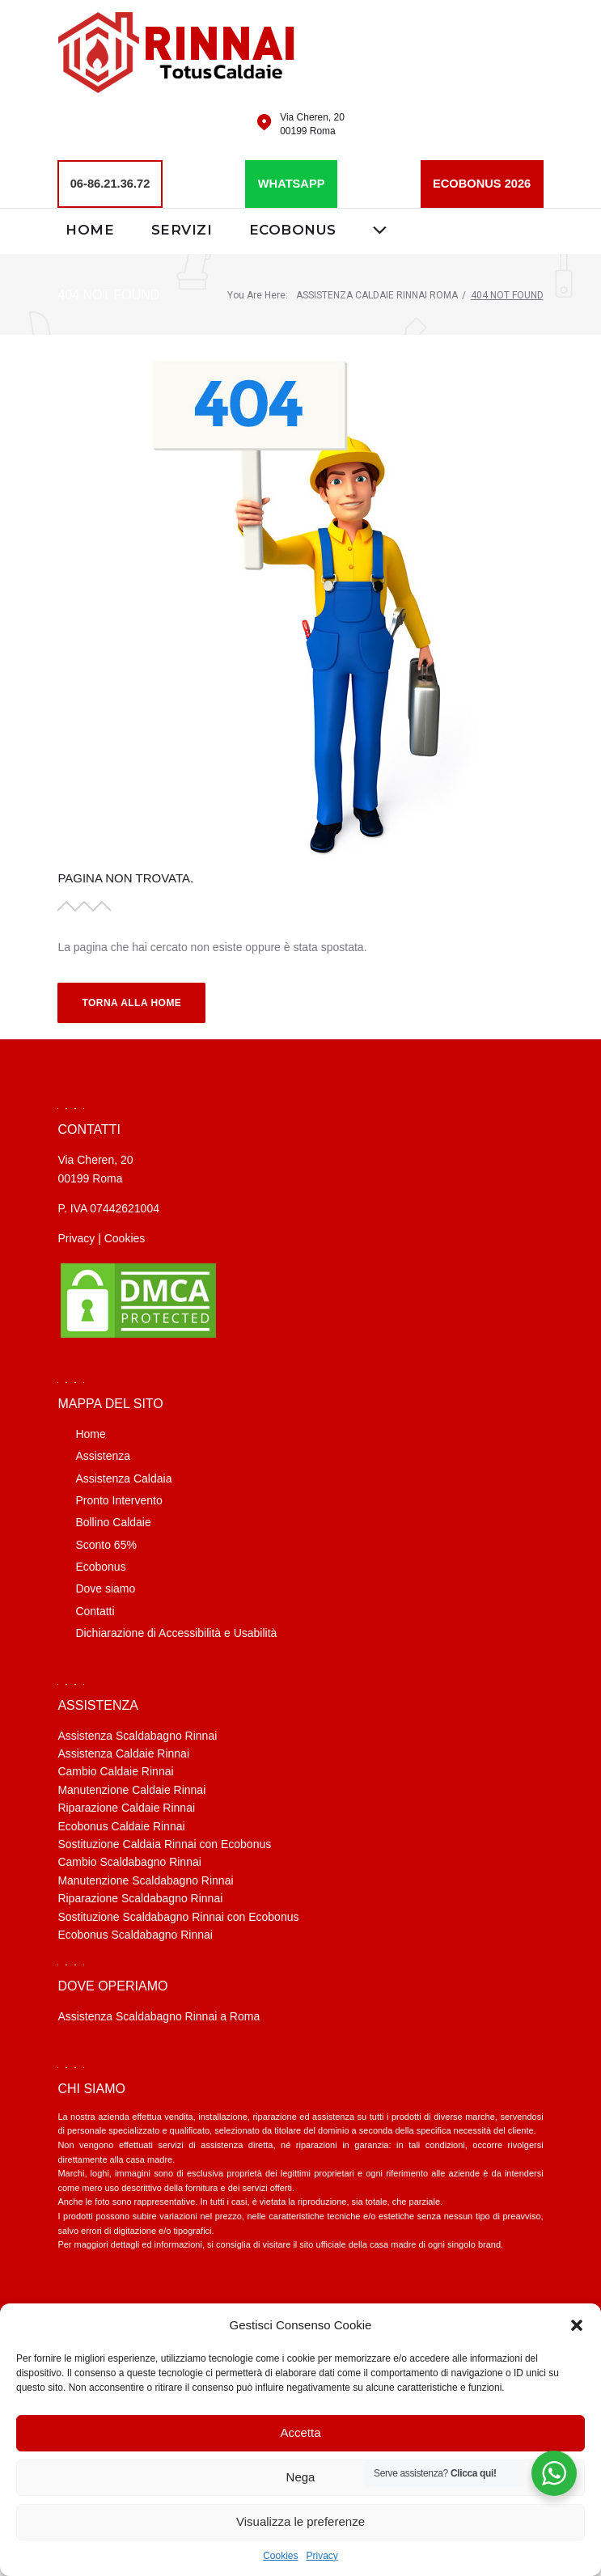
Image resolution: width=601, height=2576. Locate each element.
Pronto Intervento (118, 1499)
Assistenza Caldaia (123, 1477)
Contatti (94, 1610)
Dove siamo (105, 1588)
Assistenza (102, 1455)
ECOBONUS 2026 (479, 183)
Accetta (300, 2432)
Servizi (182, 229)
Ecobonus (294, 229)
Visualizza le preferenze (300, 2521)
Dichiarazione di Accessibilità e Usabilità (176, 1632)
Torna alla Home (131, 1002)
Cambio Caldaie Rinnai (115, 1771)
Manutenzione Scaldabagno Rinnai (145, 1879)
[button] (577, 2325)
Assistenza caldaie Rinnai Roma (377, 294)
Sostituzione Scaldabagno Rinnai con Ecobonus (177, 1916)
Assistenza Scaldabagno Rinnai (137, 1734)
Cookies (280, 2555)
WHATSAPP (290, 183)
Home (90, 229)
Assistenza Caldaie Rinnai (123, 1752)
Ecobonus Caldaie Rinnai (120, 1825)
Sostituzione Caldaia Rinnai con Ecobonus (164, 1843)
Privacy (322, 2555)
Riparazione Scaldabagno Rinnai (139, 1897)
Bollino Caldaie (112, 1522)
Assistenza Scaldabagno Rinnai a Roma (158, 2016)
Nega (300, 2477)
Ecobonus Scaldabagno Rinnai (134, 1933)
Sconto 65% (106, 1544)
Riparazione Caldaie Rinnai (126, 1806)
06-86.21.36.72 (112, 183)
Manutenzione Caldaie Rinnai (131, 1789)
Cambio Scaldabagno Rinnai (129, 1861)
